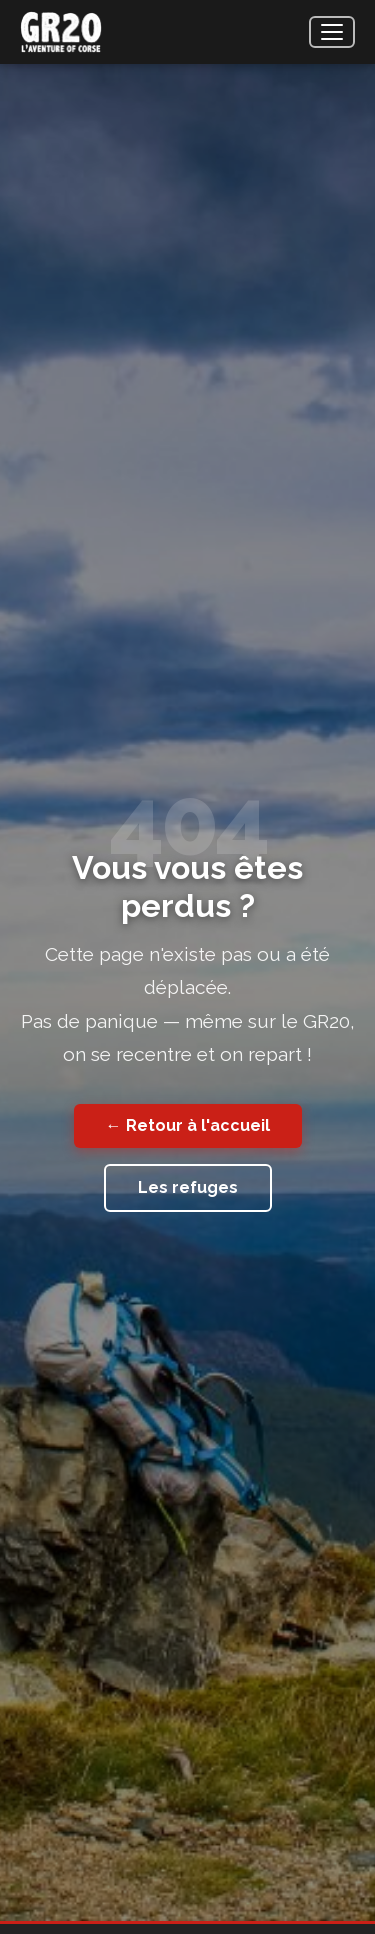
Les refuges (188, 1187)
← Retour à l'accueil (188, 1125)
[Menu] (332, 32)
